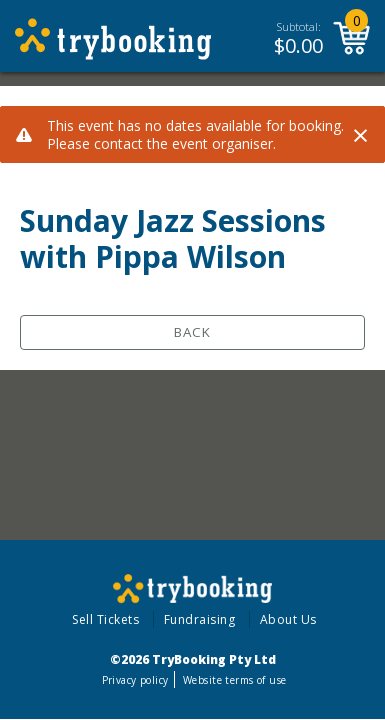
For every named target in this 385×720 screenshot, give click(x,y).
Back (192, 332)
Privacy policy (135, 680)
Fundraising (200, 619)
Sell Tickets (105, 619)
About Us (288, 619)
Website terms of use (234, 680)
